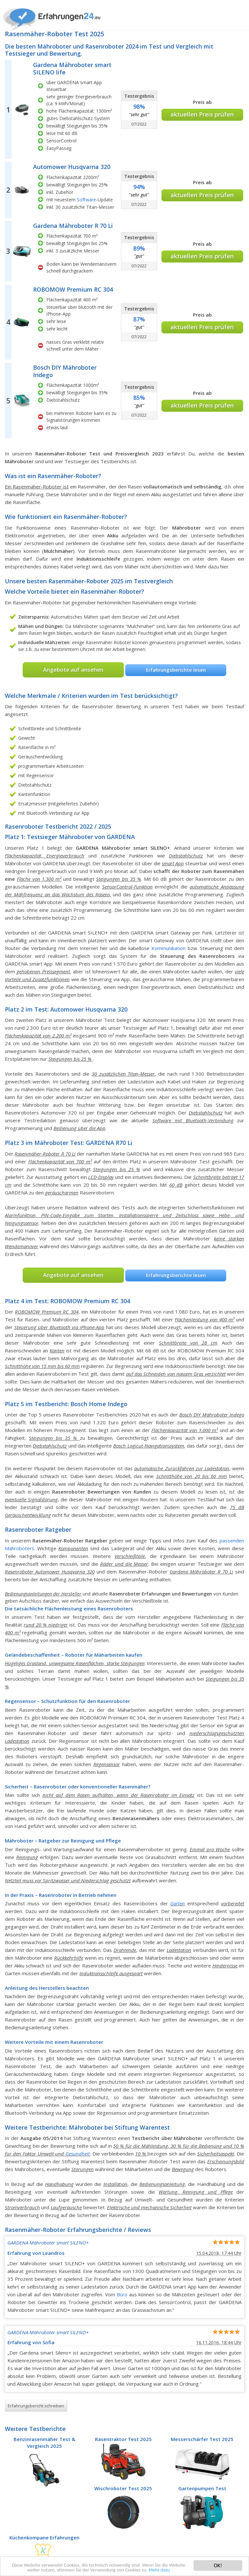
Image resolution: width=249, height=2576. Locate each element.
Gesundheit (77, 2153)
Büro (122, 2294)
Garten (177, 1903)
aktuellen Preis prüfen (202, 114)
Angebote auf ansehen (73, 669)
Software (86, 199)
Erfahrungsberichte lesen (176, 669)
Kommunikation (168, 948)
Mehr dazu (176, 2570)
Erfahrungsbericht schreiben (36, 2406)
